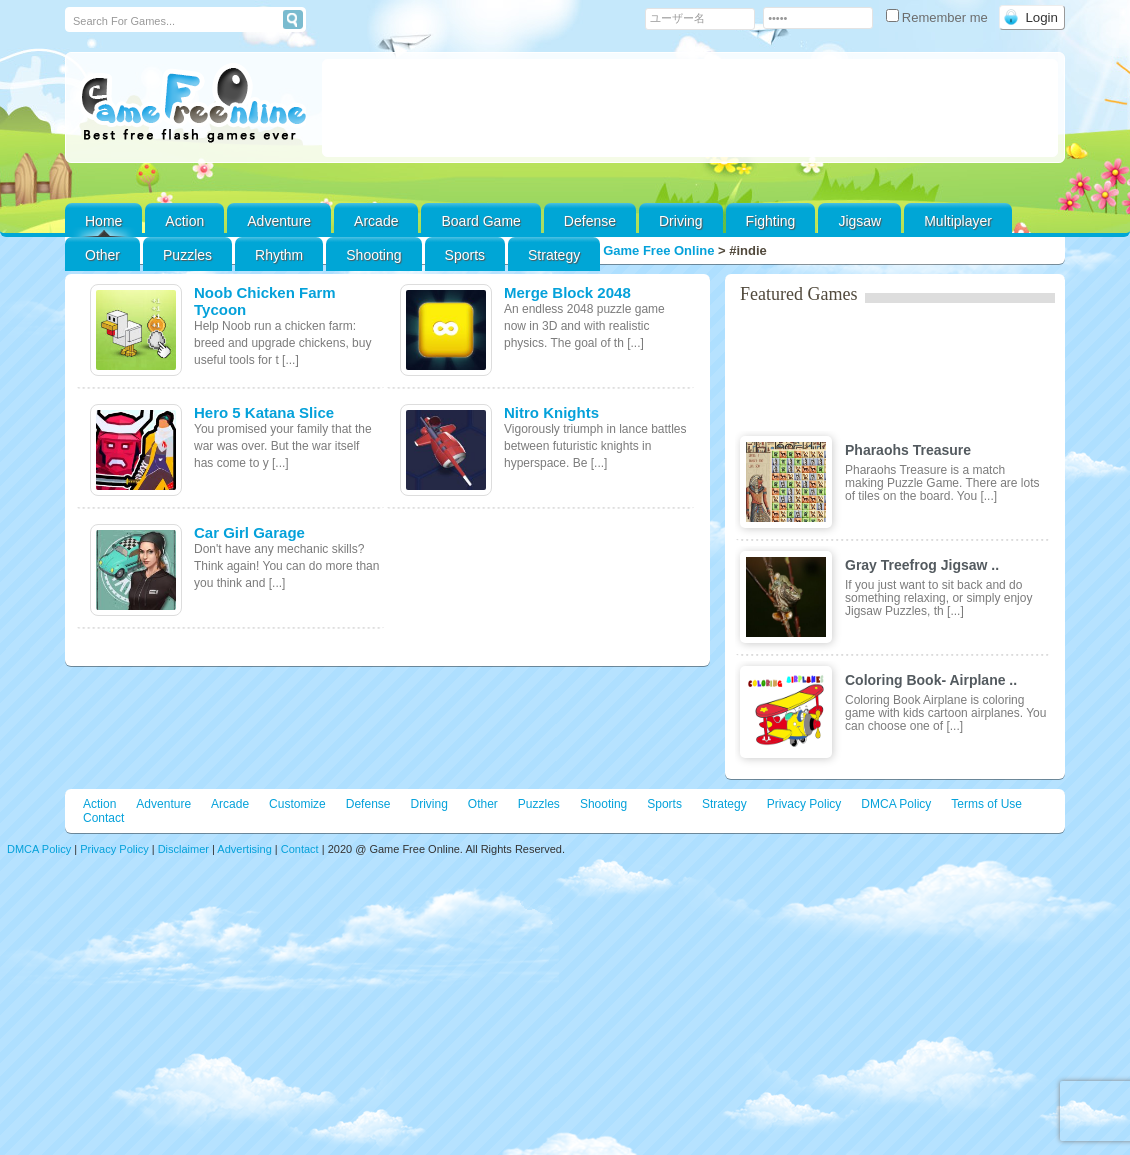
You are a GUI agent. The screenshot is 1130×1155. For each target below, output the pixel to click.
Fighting (771, 221)
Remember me (939, 17)
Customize (297, 804)
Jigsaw (859, 221)
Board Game (480, 221)
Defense (590, 221)
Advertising (244, 849)
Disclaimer (183, 849)
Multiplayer (958, 221)
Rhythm (279, 255)
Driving (681, 221)
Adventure (279, 221)
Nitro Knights (551, 412)
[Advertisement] (690, 108)
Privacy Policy (804, 804)
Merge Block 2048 (567, 292)
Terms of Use (986, 804)
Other (483, 804)
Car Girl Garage (249, 532)
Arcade (376, 221)
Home (103, 221)
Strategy (554, 255)
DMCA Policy (896, 804)
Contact (103, 818)
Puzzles (187, 255)
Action (184, 221)
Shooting (373, 255)
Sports (465, 255)
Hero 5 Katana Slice (264, 412)
